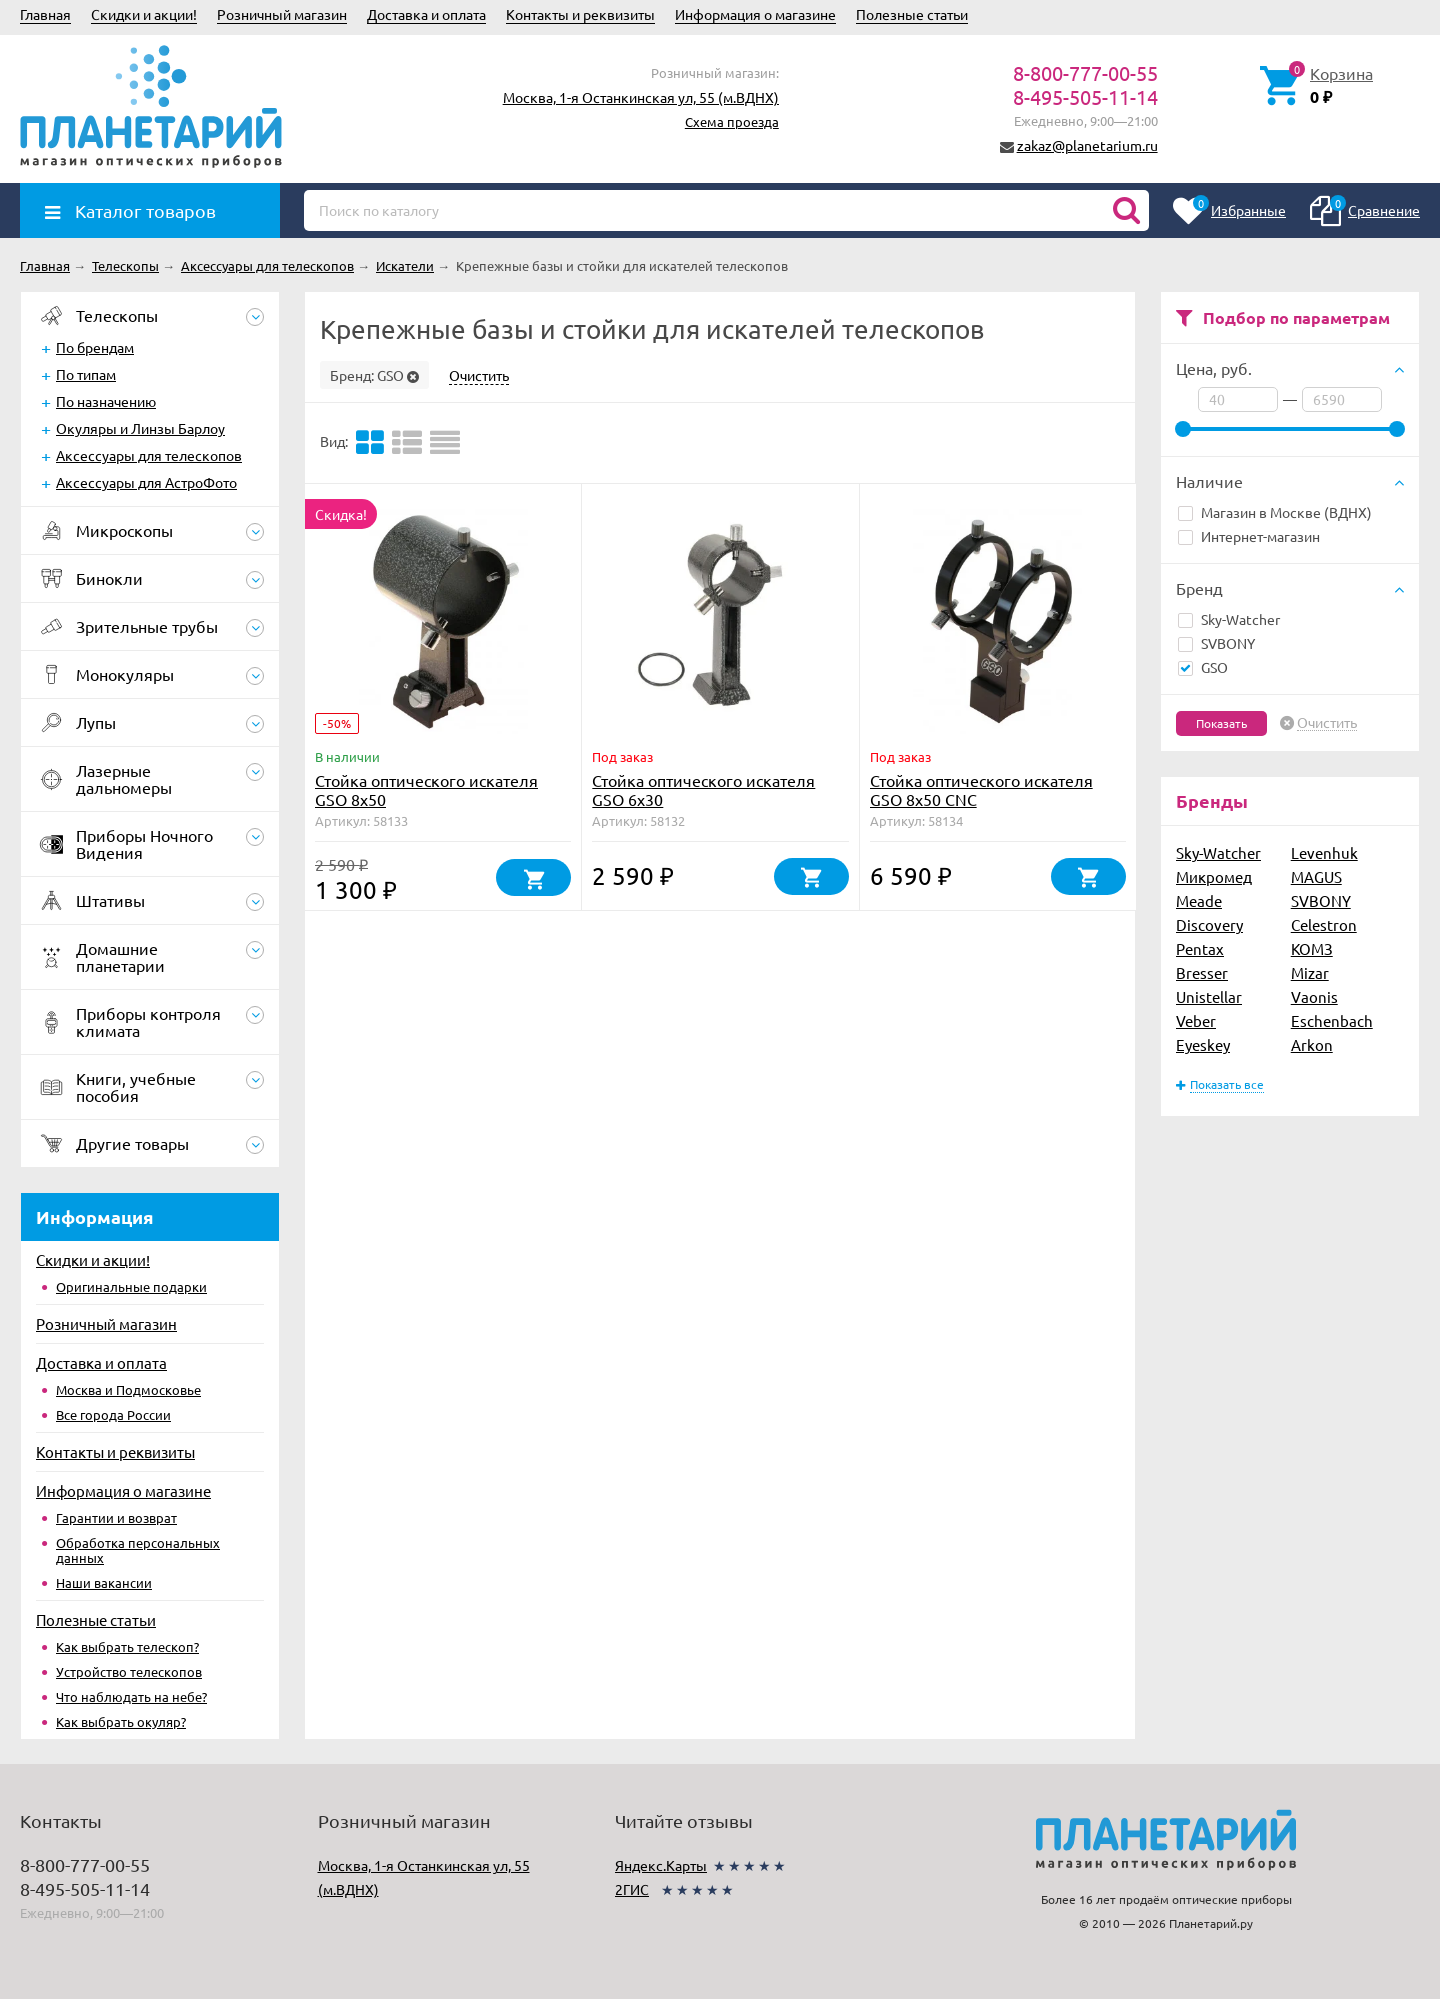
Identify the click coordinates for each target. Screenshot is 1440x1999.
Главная (45, 14)
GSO (1203, 667)
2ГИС (632, 1889)
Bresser (1202, 972)
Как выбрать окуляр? (121, 1721)
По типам (86, 374)
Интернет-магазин (1249, 536)
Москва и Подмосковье (128, 1389)
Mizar (1310, 972)
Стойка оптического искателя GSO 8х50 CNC (981, 789)
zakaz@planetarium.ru (1087, 145)
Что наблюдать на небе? (131, 1696)
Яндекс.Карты (661, 1865)
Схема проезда (732, 121)
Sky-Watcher (1229, 619)
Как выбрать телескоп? (127, 1646)
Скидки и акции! (144, 14)
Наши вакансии (104, 1582)
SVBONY (1216, 643)
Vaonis (1314, 996)
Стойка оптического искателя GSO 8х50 (426, 789)
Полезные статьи (912, 14)
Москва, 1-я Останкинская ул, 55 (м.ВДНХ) (641, 97)
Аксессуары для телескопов (149, 455)
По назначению (106, 401)
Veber (1196, 1020)
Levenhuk (1324, 852)
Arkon (1312, 1044)
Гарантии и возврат (116, 1517)
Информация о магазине (755, 14)
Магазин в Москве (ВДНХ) (1275, 512)
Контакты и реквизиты (580, 14)
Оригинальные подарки (131, 1286)
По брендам (95, 347)
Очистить (1327, 723)
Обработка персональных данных (138, 1550)
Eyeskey (1203, 1044)
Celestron (1324, 924)
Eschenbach (1332, 1020)
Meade (1199, 900)
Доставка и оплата (426, 14)
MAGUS (1316, 876)
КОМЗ (1312, 948)
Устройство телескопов (129, 1671)
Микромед (1214, 876)
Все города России (113, 1414)
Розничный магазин (282, 14)
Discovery (1209, 924)
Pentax (1200, 948)
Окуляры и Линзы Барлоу (140, 428)
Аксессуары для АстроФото (146, 482)
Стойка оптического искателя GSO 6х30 (703, 789)
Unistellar (1209, 996)
